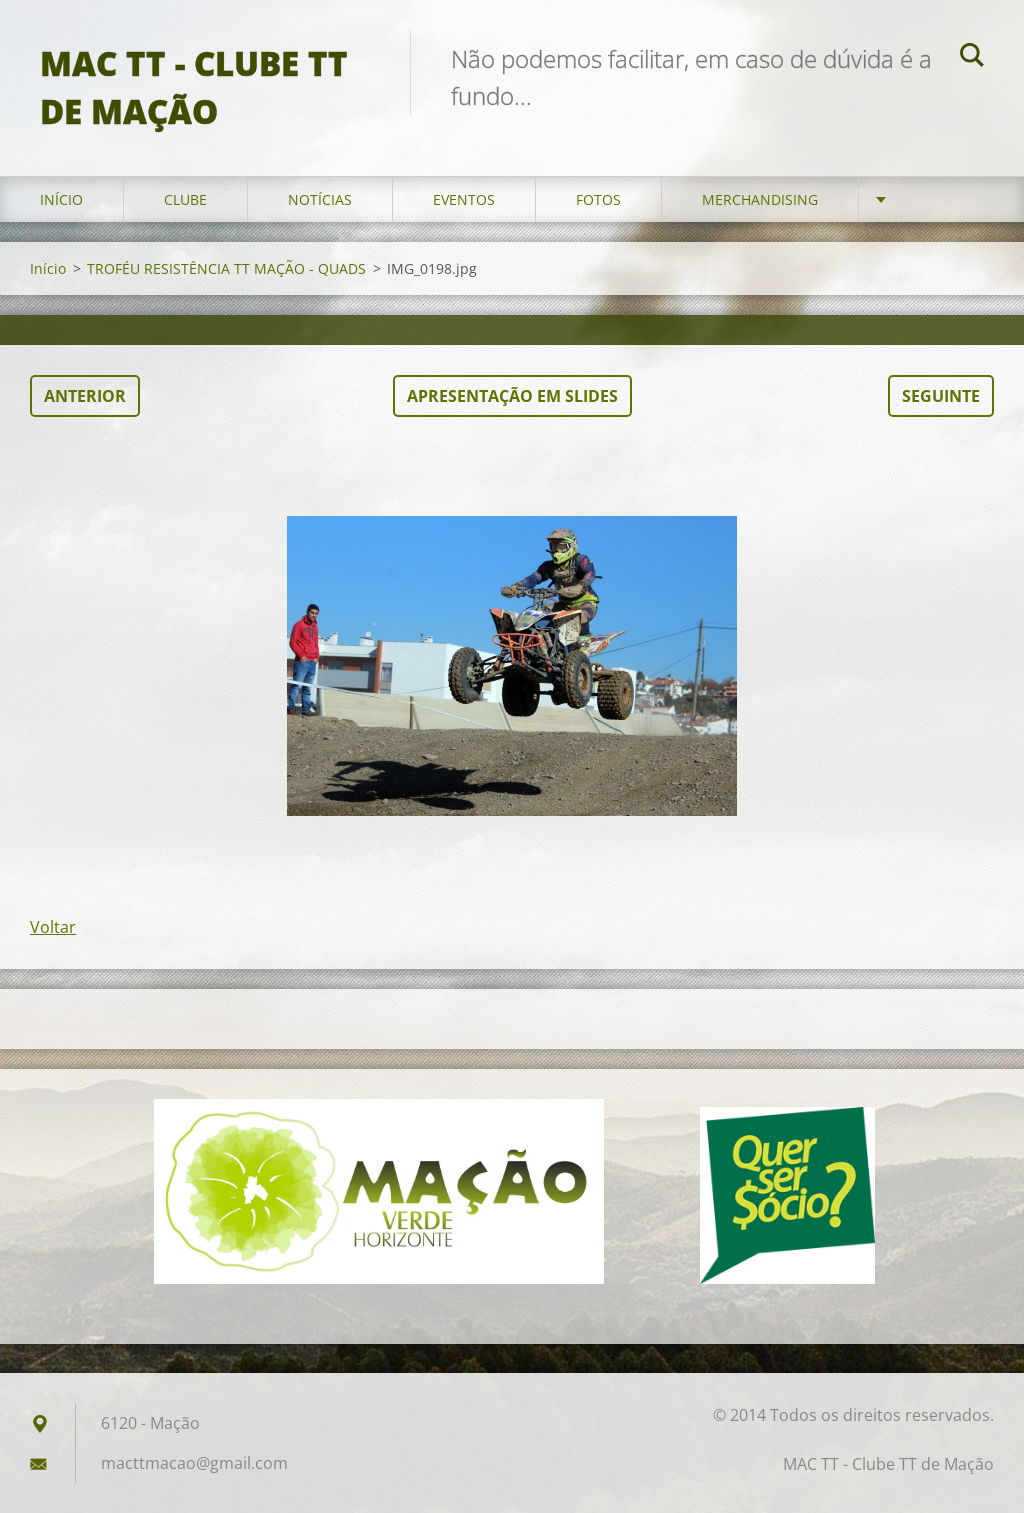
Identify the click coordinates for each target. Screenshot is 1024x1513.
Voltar (53, 927)
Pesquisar (972, 58)
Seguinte (941, 396)
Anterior (85, 396)
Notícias (320, 199)
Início (61, 199)
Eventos (464, 199)
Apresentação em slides (512, 396)
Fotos (598, 199)
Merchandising (760, 199)
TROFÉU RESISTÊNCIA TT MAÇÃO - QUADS (226, 268)
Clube (185, 199)
